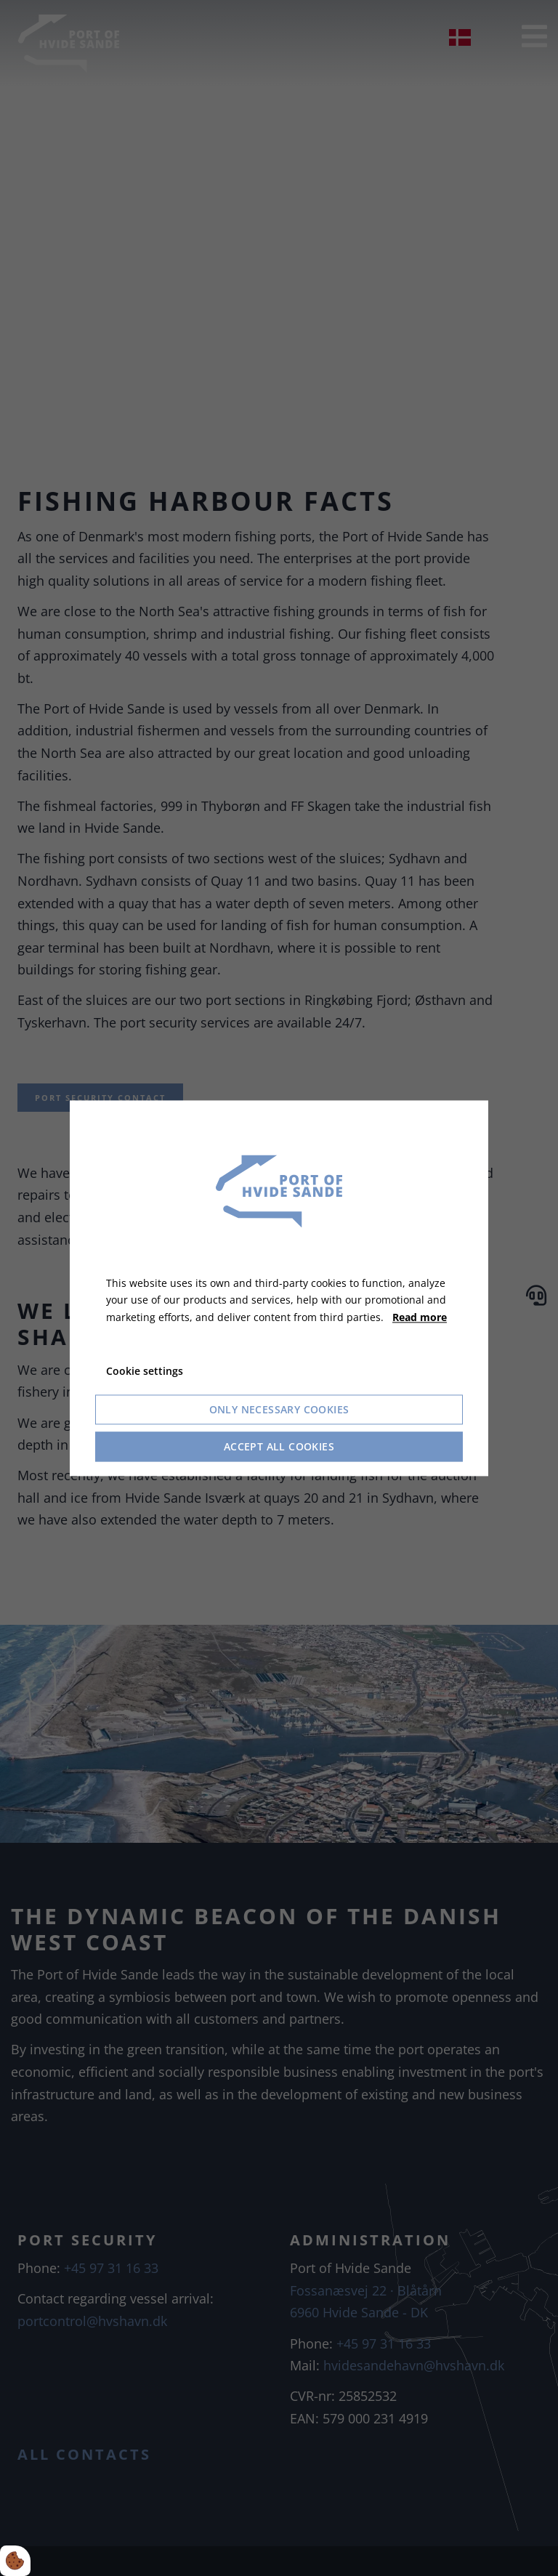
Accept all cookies (279, 1446)
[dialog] (279, 1288)
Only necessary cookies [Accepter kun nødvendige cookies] (279, 1409)
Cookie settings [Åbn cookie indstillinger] (144, 1371)
